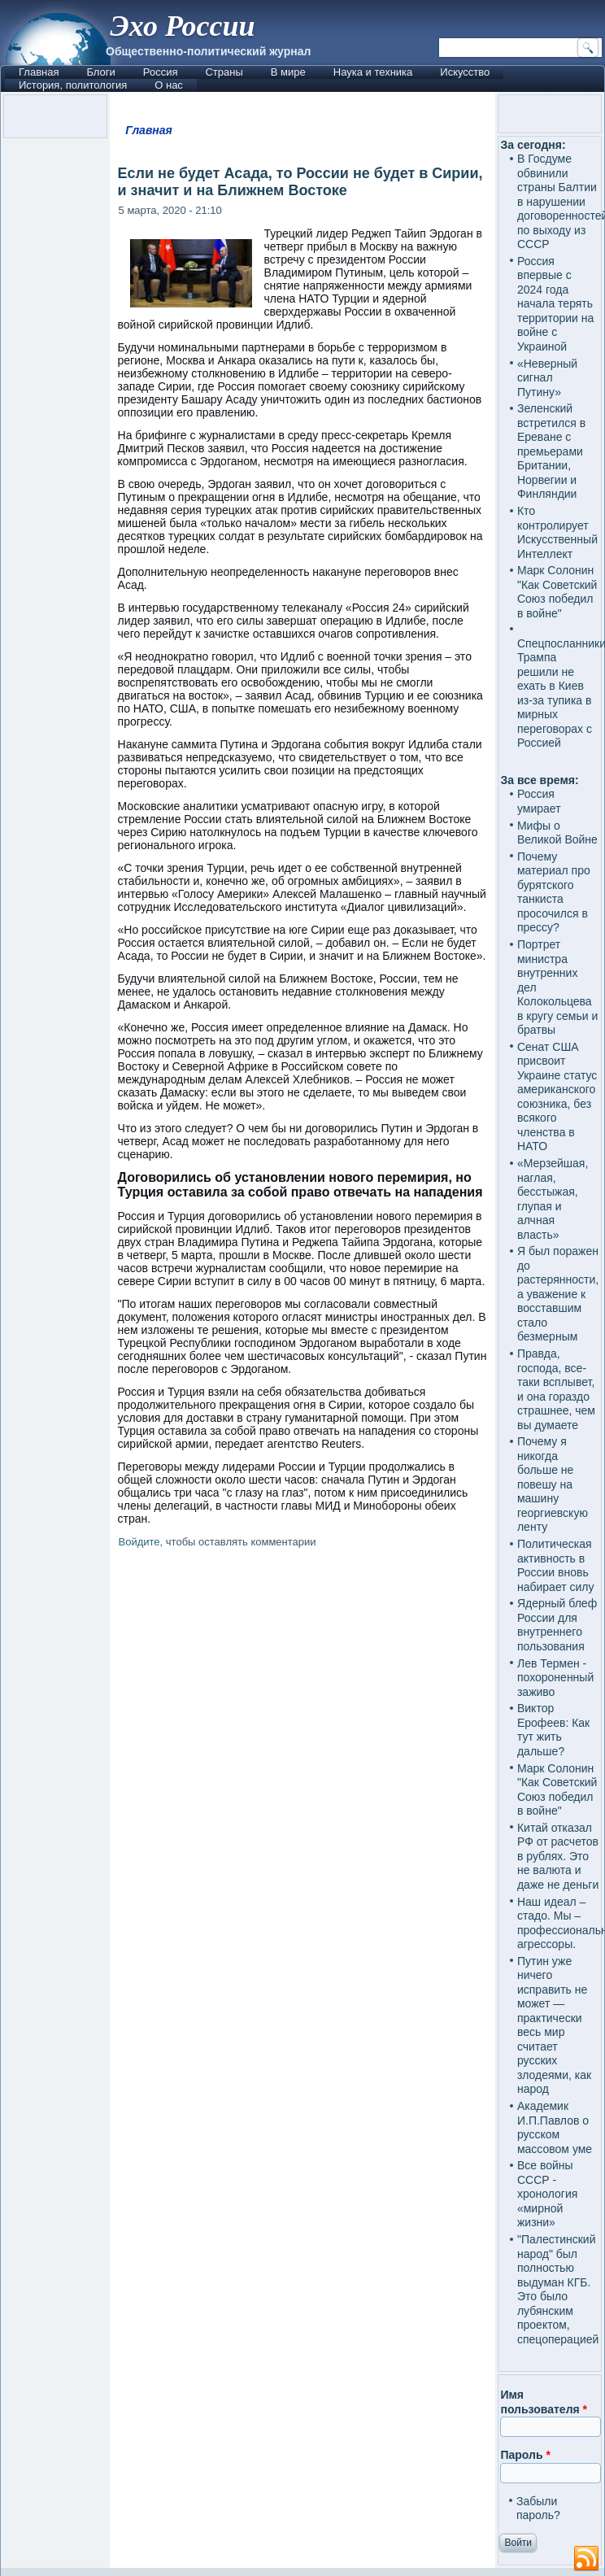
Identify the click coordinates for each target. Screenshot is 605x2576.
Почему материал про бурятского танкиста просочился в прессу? (553, 892)
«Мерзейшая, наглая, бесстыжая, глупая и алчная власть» (552, 1199)
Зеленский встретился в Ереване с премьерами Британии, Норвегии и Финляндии (551, 451)
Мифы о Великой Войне (557, 833)
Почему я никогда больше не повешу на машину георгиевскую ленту (552, 1484)
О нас (169, 85)
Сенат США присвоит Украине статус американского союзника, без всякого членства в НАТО (557, 1096)
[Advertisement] (303, 1692)
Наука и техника (373, 72)
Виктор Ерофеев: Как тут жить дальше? (553, 1730)
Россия (160, 72)
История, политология (73, 85)
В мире (288, 72)
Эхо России (182, 26)
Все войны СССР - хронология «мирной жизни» (547, 2194)
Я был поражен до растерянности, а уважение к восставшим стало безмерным (557, 1293)
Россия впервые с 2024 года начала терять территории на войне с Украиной (555, 304)
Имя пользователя (543, 2402)
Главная (39, 72)
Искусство (465, 72)
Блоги (100, 72)
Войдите (139, 1542)
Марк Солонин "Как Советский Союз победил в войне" (557, 592)
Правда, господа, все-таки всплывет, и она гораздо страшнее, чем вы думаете (556, 1389)
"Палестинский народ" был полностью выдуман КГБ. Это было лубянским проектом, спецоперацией (557, 2289)
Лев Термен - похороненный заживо (555, 1677)
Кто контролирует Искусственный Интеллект (557, 532)
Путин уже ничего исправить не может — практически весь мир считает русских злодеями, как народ (554, 2025)
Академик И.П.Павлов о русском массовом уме (554, 2127)
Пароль (525, 2454)
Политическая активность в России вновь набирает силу (555, 1565)
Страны (223, 72)
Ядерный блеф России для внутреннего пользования (557, 1625)
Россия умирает (539, 801)
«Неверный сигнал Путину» (547, 378)
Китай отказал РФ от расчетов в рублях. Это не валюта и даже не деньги (557, 1856)
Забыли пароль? (538, 2508)
